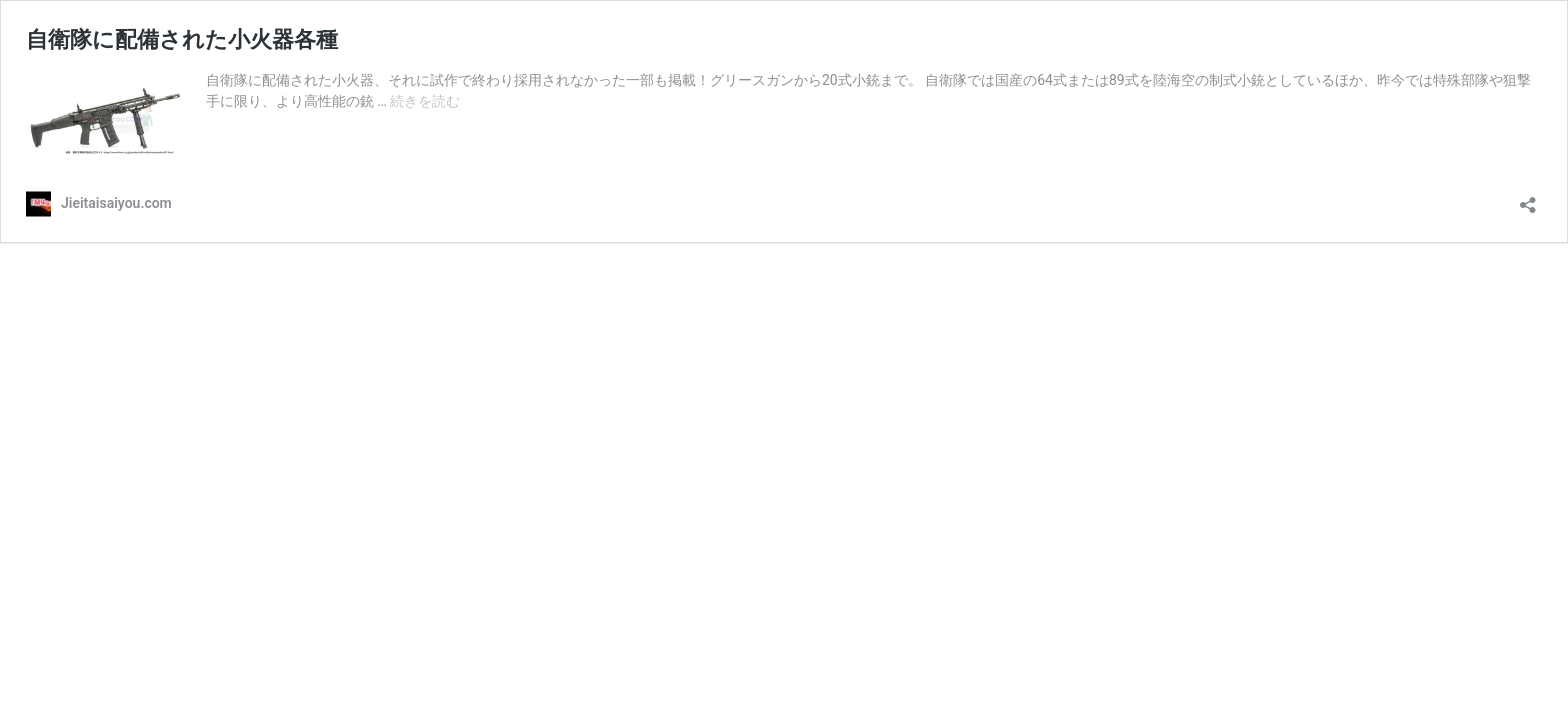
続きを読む (425, 101)
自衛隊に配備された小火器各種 (182, 39)
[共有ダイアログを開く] (1528, 198)
